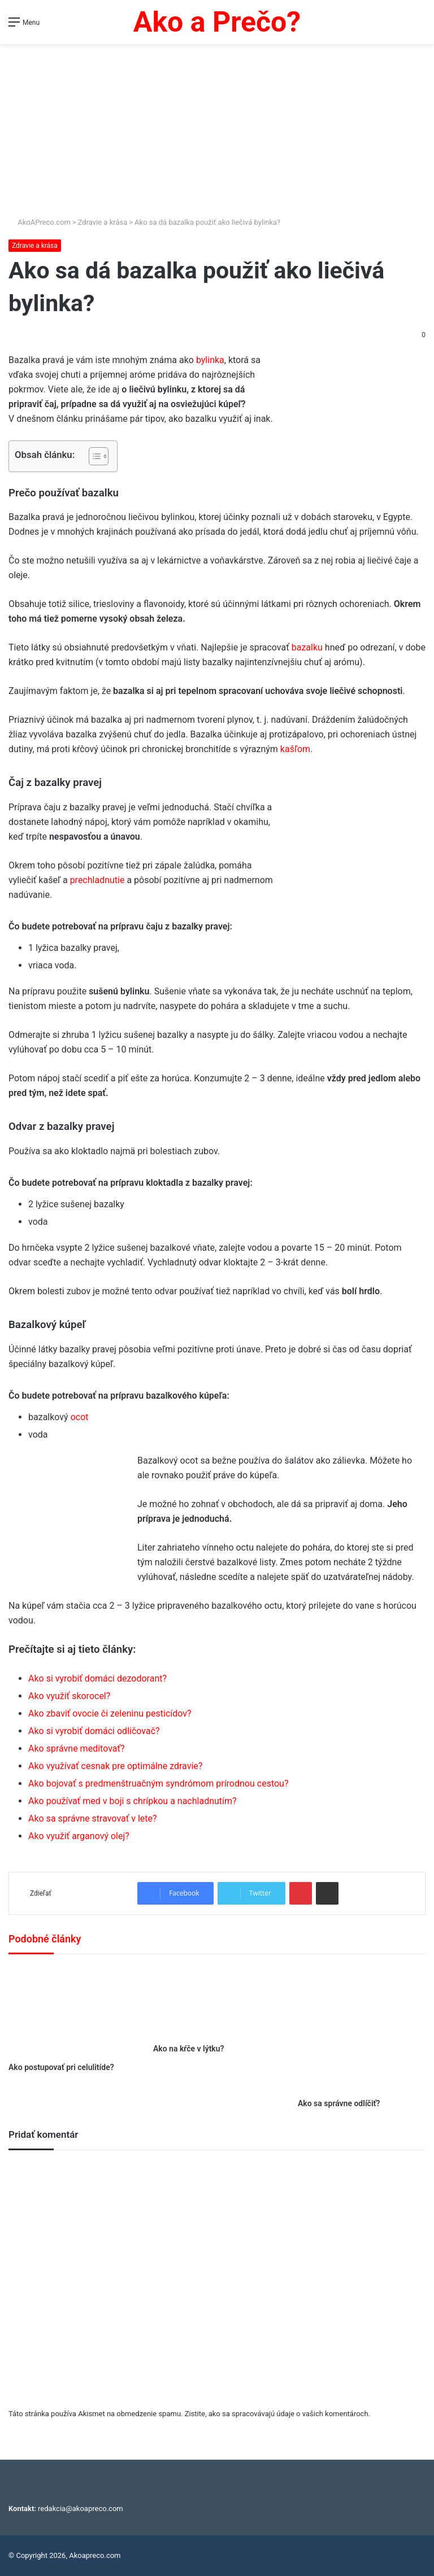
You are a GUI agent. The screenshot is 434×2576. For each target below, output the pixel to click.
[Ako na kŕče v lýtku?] (217, 2001)
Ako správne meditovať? (76, 1748)
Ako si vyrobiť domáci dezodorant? (97, 1678)
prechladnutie (97, 880)
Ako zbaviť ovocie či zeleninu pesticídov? (110, 1713)
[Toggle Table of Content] (93, 456)
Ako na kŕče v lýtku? (188, 2048)
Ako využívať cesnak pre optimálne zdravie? (115, 1766)
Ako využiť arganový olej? (78, 1836)
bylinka (210, 360)
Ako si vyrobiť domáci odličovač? (94, 1731)
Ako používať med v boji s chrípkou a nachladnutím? (132, 1801)
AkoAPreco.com (39, 222)
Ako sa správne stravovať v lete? (92, 1818)
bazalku (307, 647)
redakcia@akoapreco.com (80, 2508)
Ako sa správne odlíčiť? (339, 2103)
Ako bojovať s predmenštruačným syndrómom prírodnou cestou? (158, 1783)
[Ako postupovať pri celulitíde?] (72, 2011)
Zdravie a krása (103, 222)
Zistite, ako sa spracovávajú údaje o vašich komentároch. (277, 2413)
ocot (80, 1417)
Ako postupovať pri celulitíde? (61, 2067)
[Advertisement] (217, 132)
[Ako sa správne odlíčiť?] (362, 2029)
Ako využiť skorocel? (69, 1696)
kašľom (295, 749)
